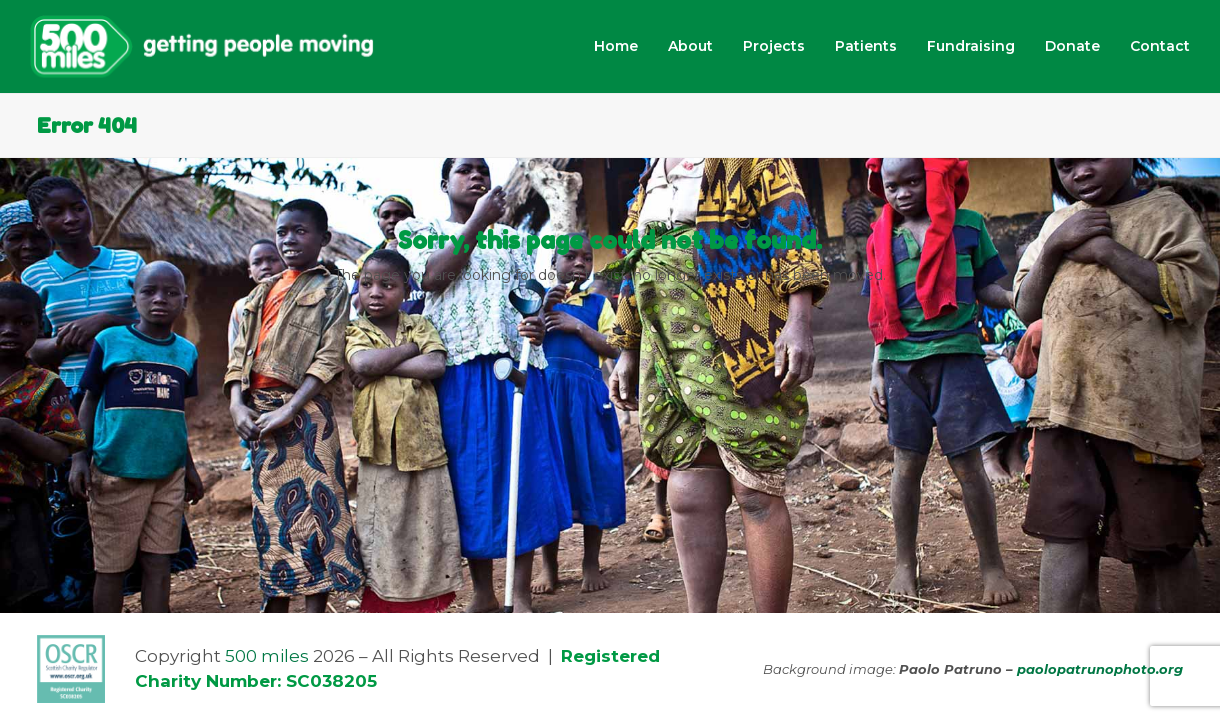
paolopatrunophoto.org (1100, 669)
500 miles (267, 656)
